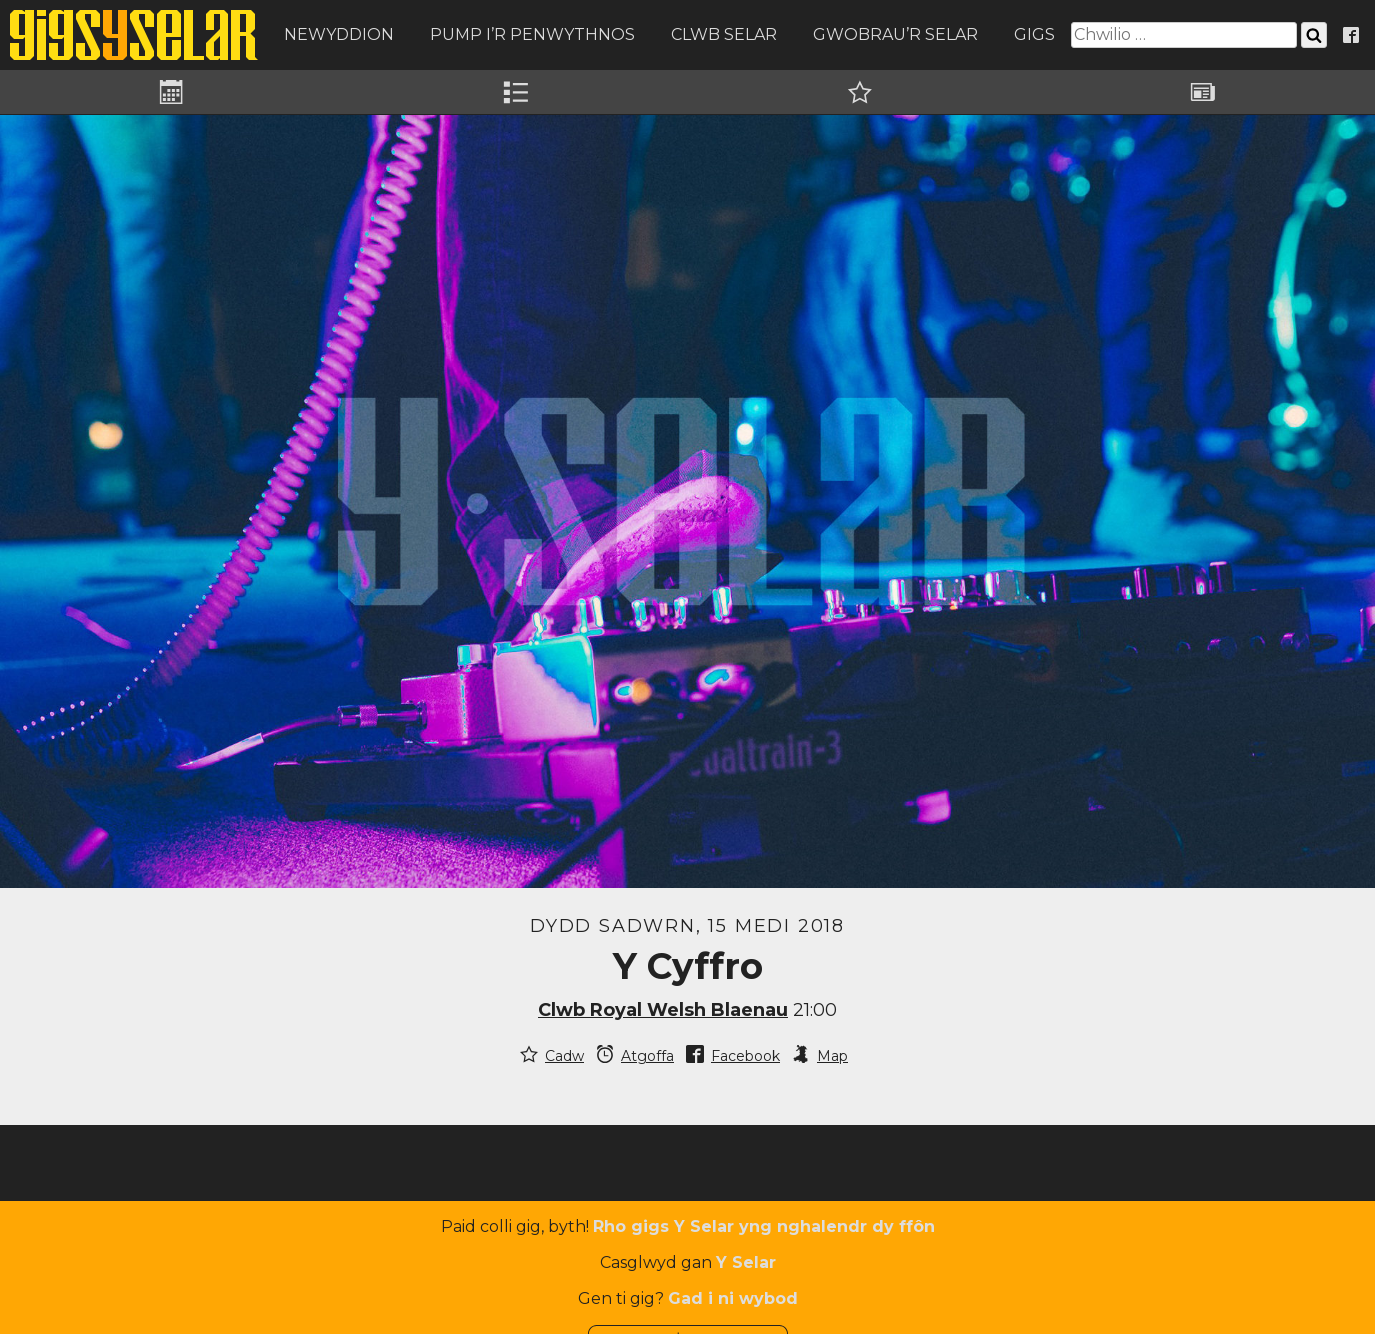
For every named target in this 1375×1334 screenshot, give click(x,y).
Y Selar (746, 1262)
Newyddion (339, 34)
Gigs (1034, 34)
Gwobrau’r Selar (895, 34)
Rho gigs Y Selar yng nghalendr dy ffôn (764, 1226)
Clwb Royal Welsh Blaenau (663, 1010)
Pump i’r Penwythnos (532, 34)
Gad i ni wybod (733, 1298)
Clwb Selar (724, 34)
